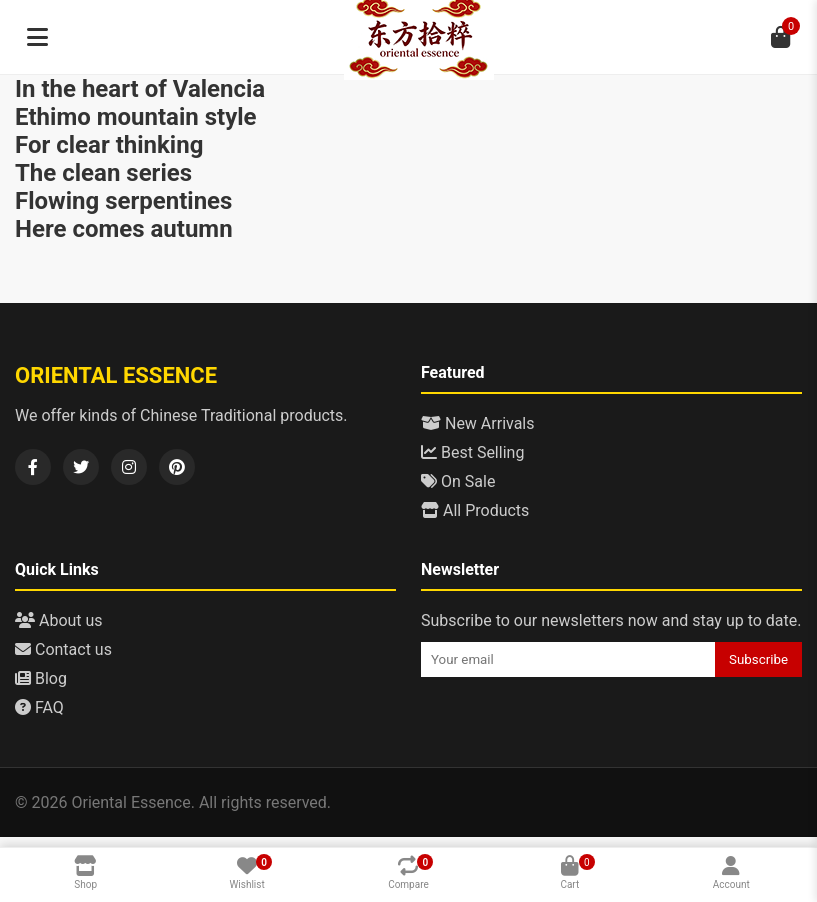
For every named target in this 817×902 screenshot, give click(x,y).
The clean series (103, 173)
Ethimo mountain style (136, 117)
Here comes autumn (124, 229)
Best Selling (472, 452)
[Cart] (780, 37)
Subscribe (758, 659)
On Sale (458, 481)
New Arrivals (478, 423)
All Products (475, 510)
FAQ (39, 707)
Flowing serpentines (123, 201)
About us (59, 620)
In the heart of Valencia (140, 89)
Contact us (63, 649)
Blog (41, 678)
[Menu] (37, 37)
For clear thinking (109, 145)
